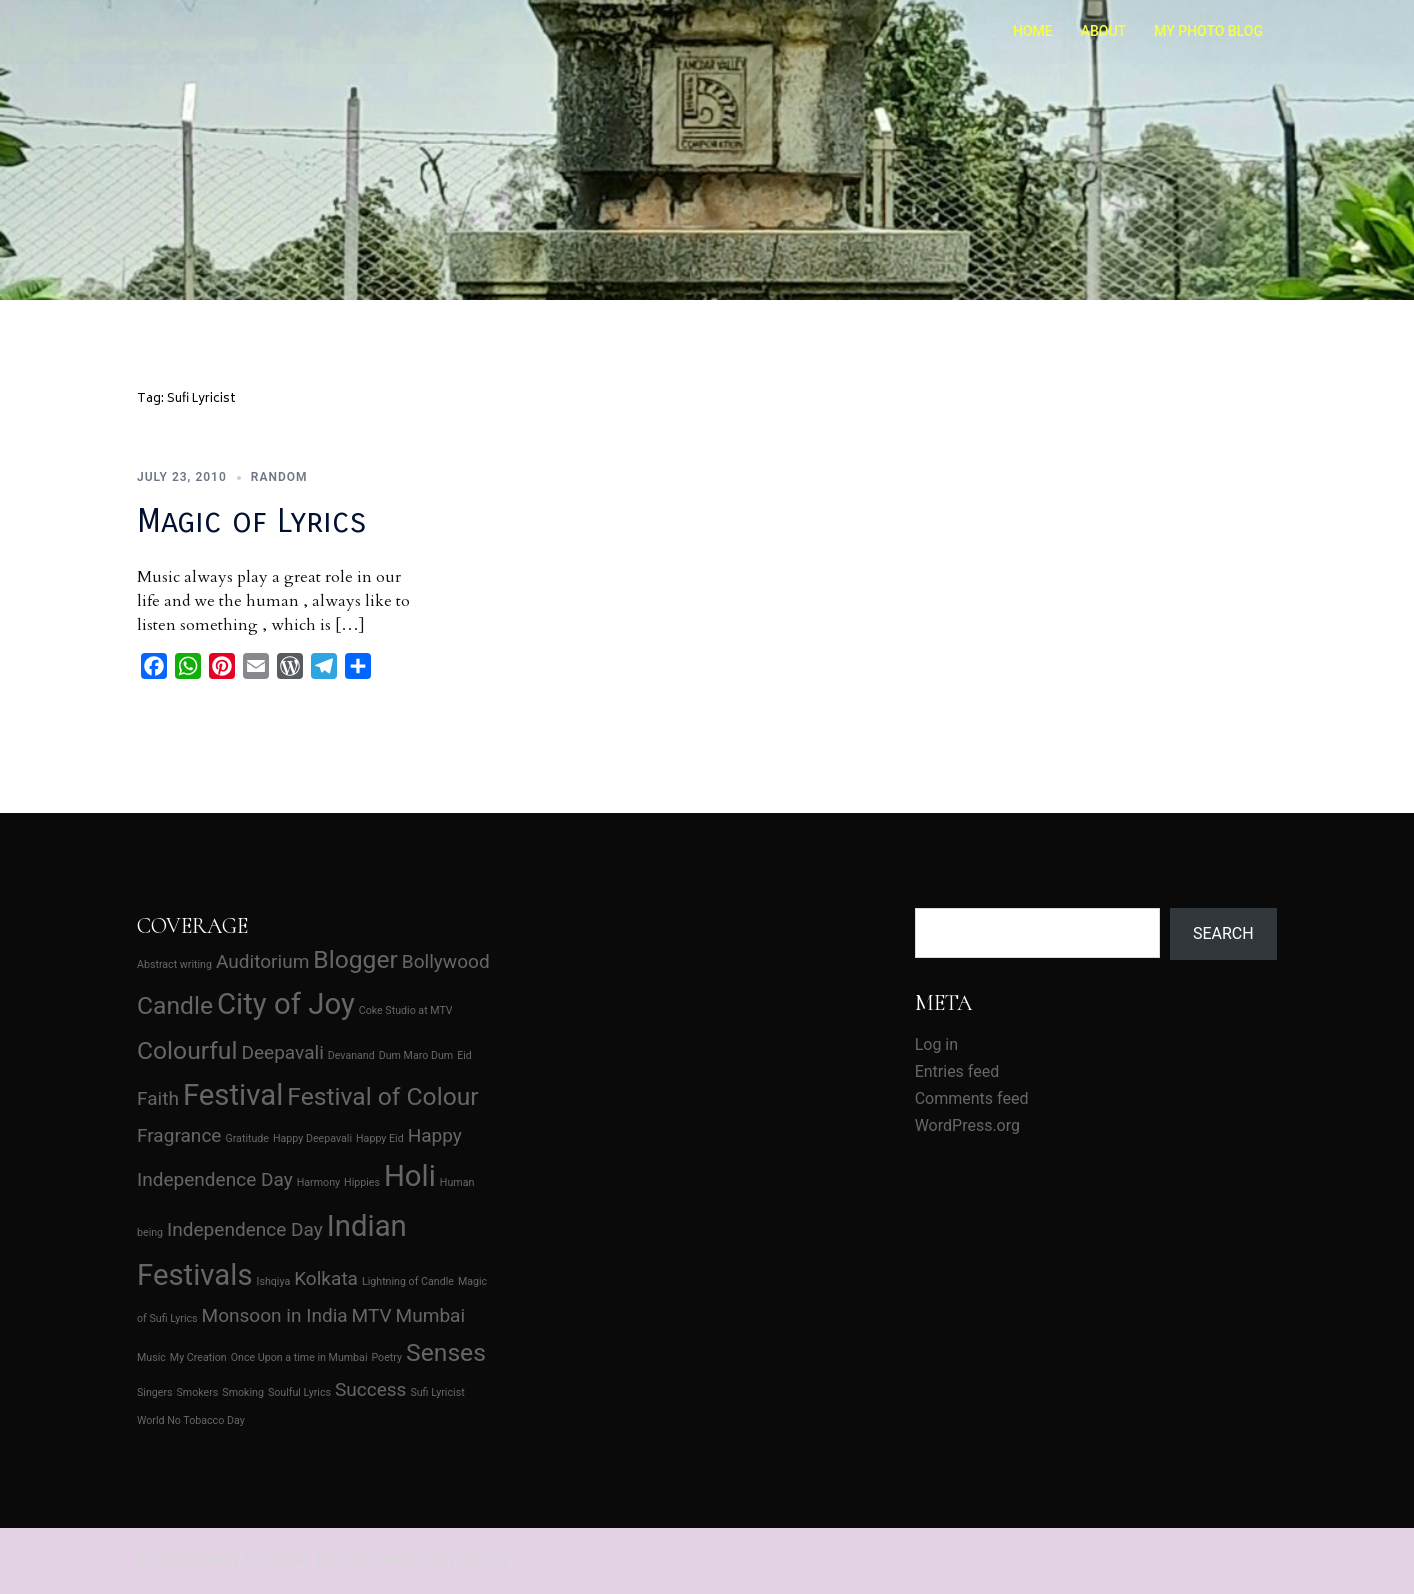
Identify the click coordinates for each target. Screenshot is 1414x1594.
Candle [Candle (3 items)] (175, 1005)
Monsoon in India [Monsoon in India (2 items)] (275, 1315)
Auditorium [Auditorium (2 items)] (262, 961)
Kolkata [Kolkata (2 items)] (326, 1278)
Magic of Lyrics (252, 521)
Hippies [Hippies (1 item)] (362, 1182)
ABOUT (1103, 31)
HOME (1033, 31)
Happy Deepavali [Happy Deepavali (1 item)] (312, 1138)
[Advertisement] (705, 1048)
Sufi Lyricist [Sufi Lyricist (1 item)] (437, 1392)
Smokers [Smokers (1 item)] (198, 1392)
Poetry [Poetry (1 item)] (386, 1357)
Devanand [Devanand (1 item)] (351, 1055)
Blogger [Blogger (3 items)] (355, 959)
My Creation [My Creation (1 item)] (198, 1357)
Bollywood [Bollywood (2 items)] (446, 961)
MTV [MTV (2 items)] (372, 1315)
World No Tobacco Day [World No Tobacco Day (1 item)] (191, 1420)
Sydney (484, 1560)
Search (1223, 933)
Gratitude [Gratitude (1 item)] (247, 1138)
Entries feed (957, 1071)
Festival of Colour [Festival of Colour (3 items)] (382, 1096)
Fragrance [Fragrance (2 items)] (179, 1135)
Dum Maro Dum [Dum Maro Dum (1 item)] (416, 1055)
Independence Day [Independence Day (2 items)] (245, 1229)
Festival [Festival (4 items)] (233, 1095)
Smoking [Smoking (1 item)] (243, 1392)
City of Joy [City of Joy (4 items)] (286, 1004)
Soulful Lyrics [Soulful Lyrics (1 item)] (299, 1392)
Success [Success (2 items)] (371, 1389)
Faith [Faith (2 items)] (158, 1098)
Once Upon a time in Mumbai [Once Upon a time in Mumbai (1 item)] (299, 1357)
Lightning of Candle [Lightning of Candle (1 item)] (408, 1281)
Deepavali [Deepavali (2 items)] (282, 1052)
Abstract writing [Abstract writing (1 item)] (174, 964)
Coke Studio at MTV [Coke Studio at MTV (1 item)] (406, 1010)
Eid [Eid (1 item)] (464, 1055)
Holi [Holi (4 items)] (410, 1176)
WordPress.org (967, 1125)
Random (279, 477)
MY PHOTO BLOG (1208, 31)
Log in (936, 1044)
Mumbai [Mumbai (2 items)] (431, 1315)
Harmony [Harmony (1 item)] (318, 1182)
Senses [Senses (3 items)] (446, 1352)
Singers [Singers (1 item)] (155, 1392)
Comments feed (972, 1098)
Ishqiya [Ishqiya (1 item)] (274, 1281)
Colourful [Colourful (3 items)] (187, 1050)
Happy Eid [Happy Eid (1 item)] (380, 1138)
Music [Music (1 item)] (151, 1357)
